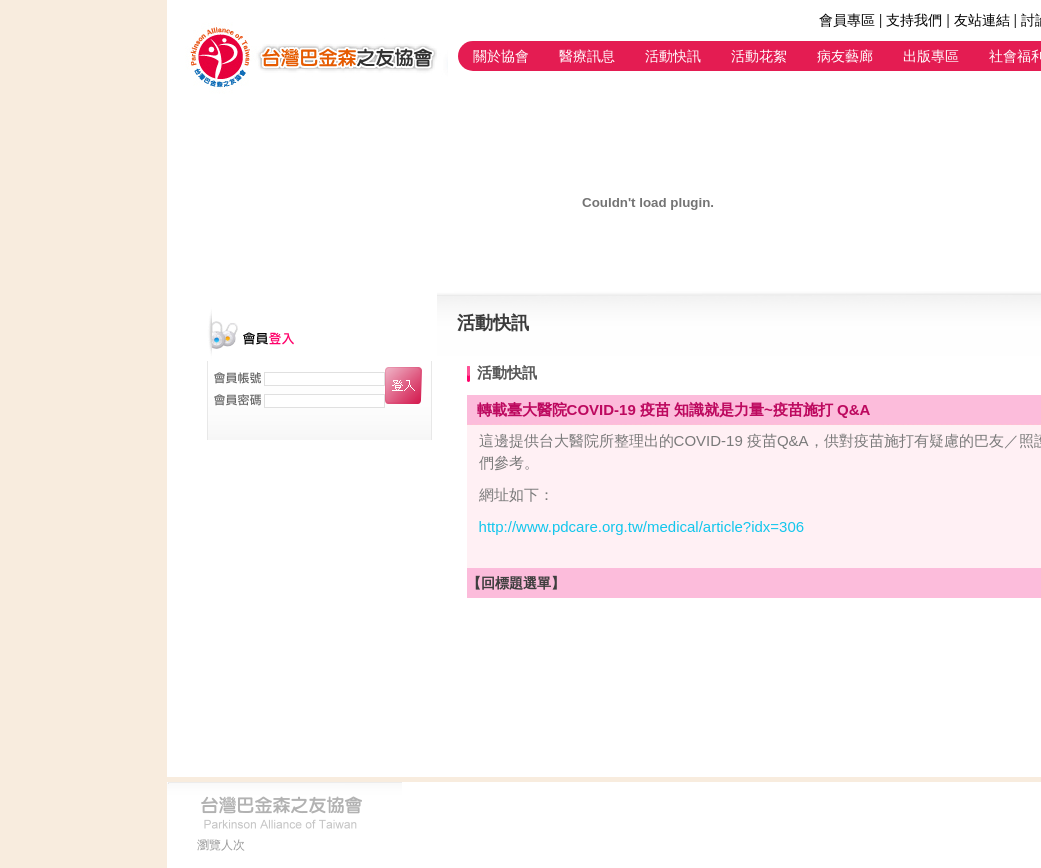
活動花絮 (759, 56)
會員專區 (847, 20)
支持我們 (914, 20)
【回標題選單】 (516, 583)
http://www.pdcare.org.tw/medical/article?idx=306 (642, 526)
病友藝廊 (845, 56)
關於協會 (501, 56)
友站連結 (982, 20)
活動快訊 (673, 56)
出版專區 (931, 56)
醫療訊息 (587, 56)
